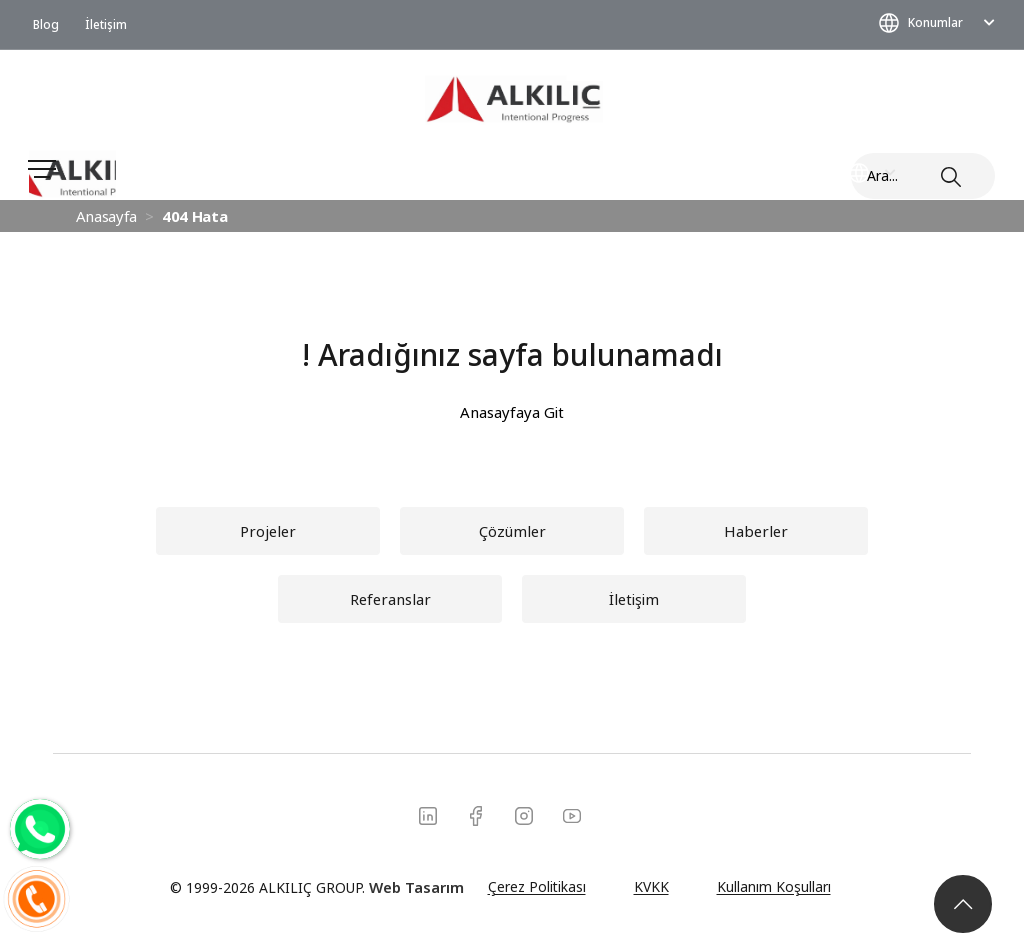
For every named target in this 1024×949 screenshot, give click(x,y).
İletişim (106, 24)
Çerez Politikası (537, 886)
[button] (756, 531)
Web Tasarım (416, 887)
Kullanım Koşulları (774, 886)
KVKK (651, 886)
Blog (46, 24)
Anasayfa (106, 216)
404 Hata (194, 216)
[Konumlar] (116, 863)
